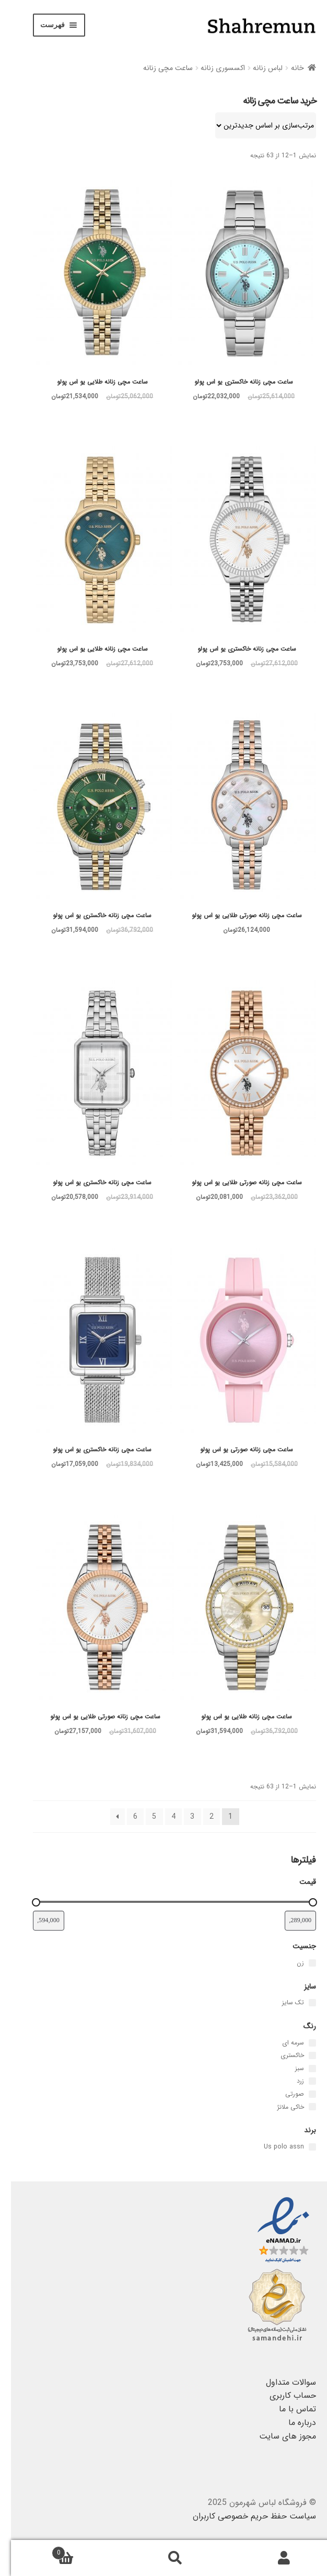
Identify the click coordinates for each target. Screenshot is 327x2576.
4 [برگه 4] (162, 1816)
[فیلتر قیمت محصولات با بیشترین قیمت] (37, 1921)
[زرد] (301, 2081)
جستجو (163, 2558)
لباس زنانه (257, 68)
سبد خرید (75, 2550)
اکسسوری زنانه (212, 68)
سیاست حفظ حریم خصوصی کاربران (243, 2516)
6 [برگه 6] (124, 1816)
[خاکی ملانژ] (301, 2106)
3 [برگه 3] (181, 1816)
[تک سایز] (301, 2002)
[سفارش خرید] (254, 125)
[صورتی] (301, 2094)
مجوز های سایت (276, 2436)
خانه (286, 68)
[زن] (301, 1963)
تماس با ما (286, 2409)
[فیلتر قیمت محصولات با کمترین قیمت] (289, 1921)
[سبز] (301, 2068)
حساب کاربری (282, 2395)
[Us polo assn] (301, 2147)
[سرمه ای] (301, 2043)
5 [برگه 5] (143, 1816)
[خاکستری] (301, 2055)
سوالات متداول (280, 2382)
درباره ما (291, 2422)
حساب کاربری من (272, 2558)
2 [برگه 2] (200, 1816)
